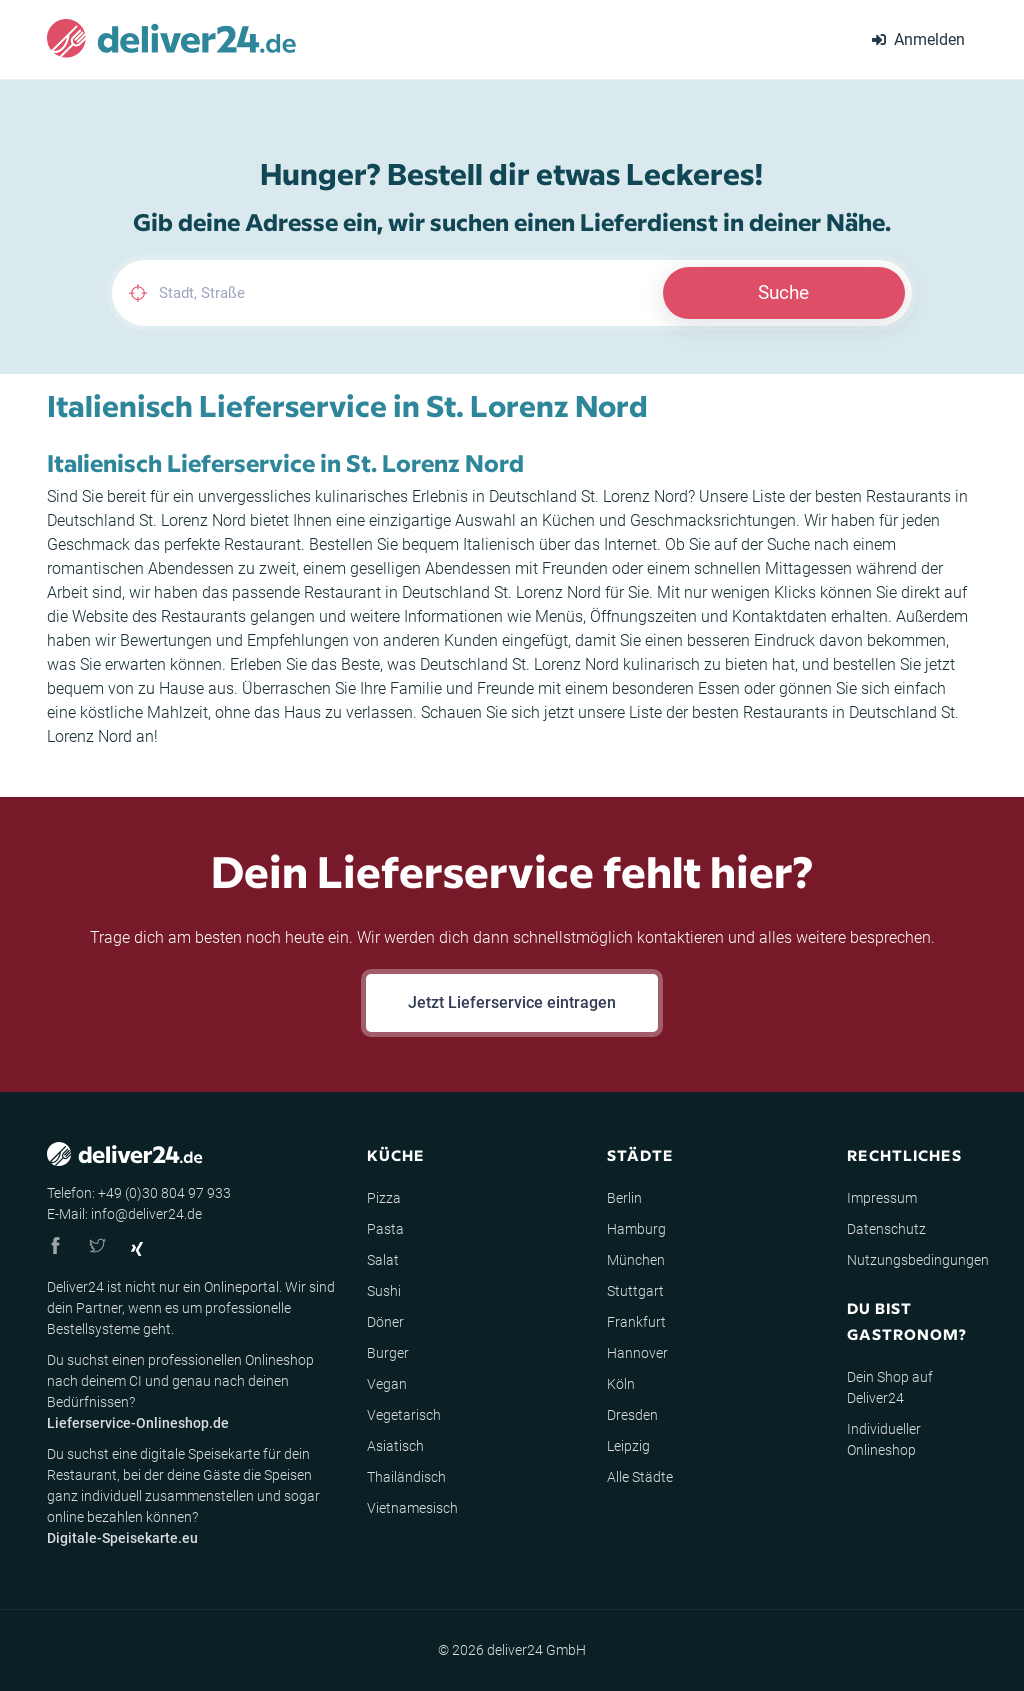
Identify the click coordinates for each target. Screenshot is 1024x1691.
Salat (383, 1260)
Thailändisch (406, 1477)
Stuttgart (635, 1291)
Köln (621, 1384)
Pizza (384, 1198)
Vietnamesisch (412, 1508)
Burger (388, 1353)
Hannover (637, 1353)
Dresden (632, 1415)
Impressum (882, 1198)
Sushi (384, 1291)
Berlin (624, 1198)
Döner (385, 1322)
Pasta (385, 1229)
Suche (783, 292)
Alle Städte (640, 1477)
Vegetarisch (404, 1415)
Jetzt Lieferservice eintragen (512, 1002)
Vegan (387, 1384)
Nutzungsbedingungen (918, 1260)
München (636, 1260)
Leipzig (628, 1446)
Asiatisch (395, 1446)
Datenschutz (886, 1229)
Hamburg (636, 1229)
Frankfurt (636, 1322)
